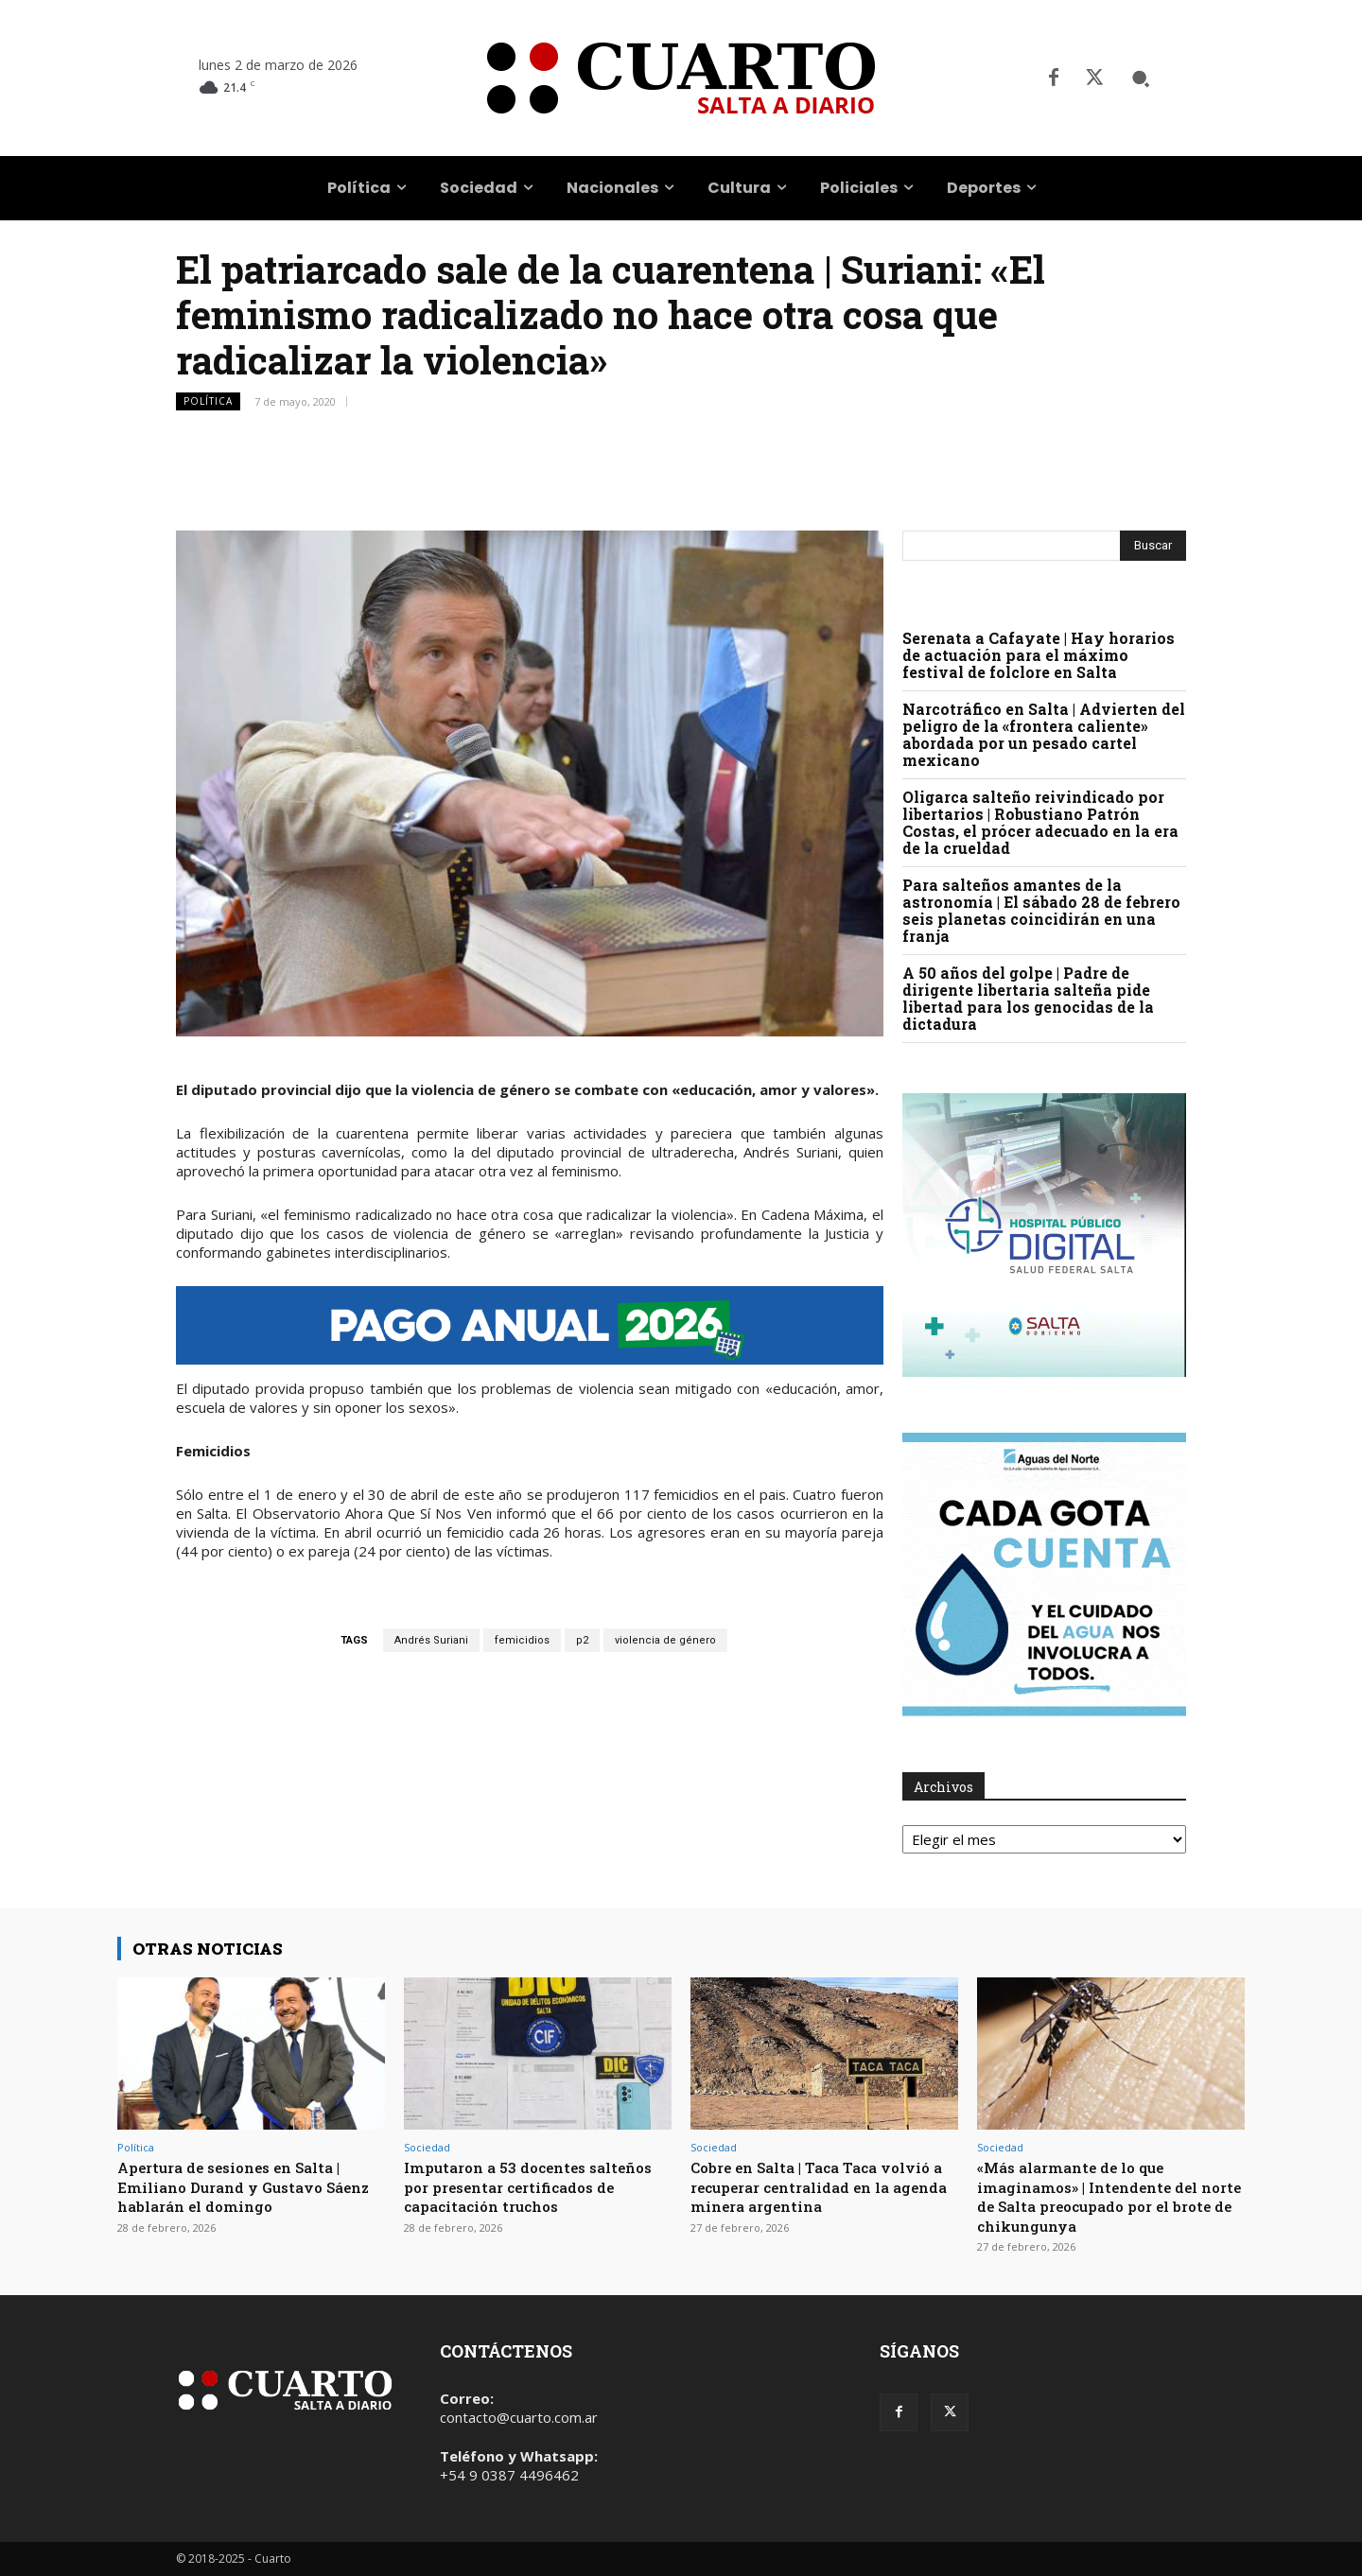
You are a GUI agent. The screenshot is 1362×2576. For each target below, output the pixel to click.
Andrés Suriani (431, 1640)
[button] (1140, 78)
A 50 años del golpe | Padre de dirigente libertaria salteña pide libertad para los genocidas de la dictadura (1028, 998)
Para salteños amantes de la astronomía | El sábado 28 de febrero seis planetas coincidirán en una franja (1041, 910)
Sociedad (427, 2147)
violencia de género (665, 1640)
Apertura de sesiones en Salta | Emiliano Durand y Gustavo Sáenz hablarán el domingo (242, 2186)
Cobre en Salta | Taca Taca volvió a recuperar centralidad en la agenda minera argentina (823, 2186)
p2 (582, 1640)
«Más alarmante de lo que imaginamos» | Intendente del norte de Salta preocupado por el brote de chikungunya (1109, 2196)
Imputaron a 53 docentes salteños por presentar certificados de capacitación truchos (518, 2196)
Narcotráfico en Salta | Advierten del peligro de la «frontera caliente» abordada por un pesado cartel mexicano (1043, 734)
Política (208, 401)
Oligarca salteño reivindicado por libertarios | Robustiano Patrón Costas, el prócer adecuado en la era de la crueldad (1040, 822)
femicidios (522, 1640)
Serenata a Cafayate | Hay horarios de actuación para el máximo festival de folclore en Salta (1038, 655)
